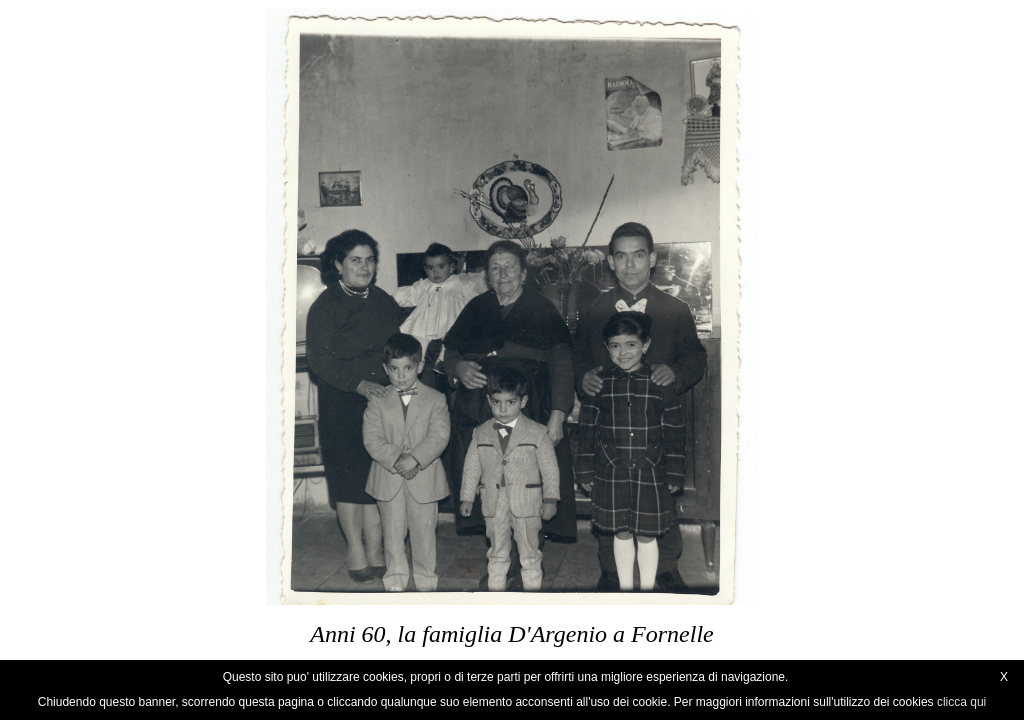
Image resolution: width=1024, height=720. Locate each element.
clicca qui (961, 702)
